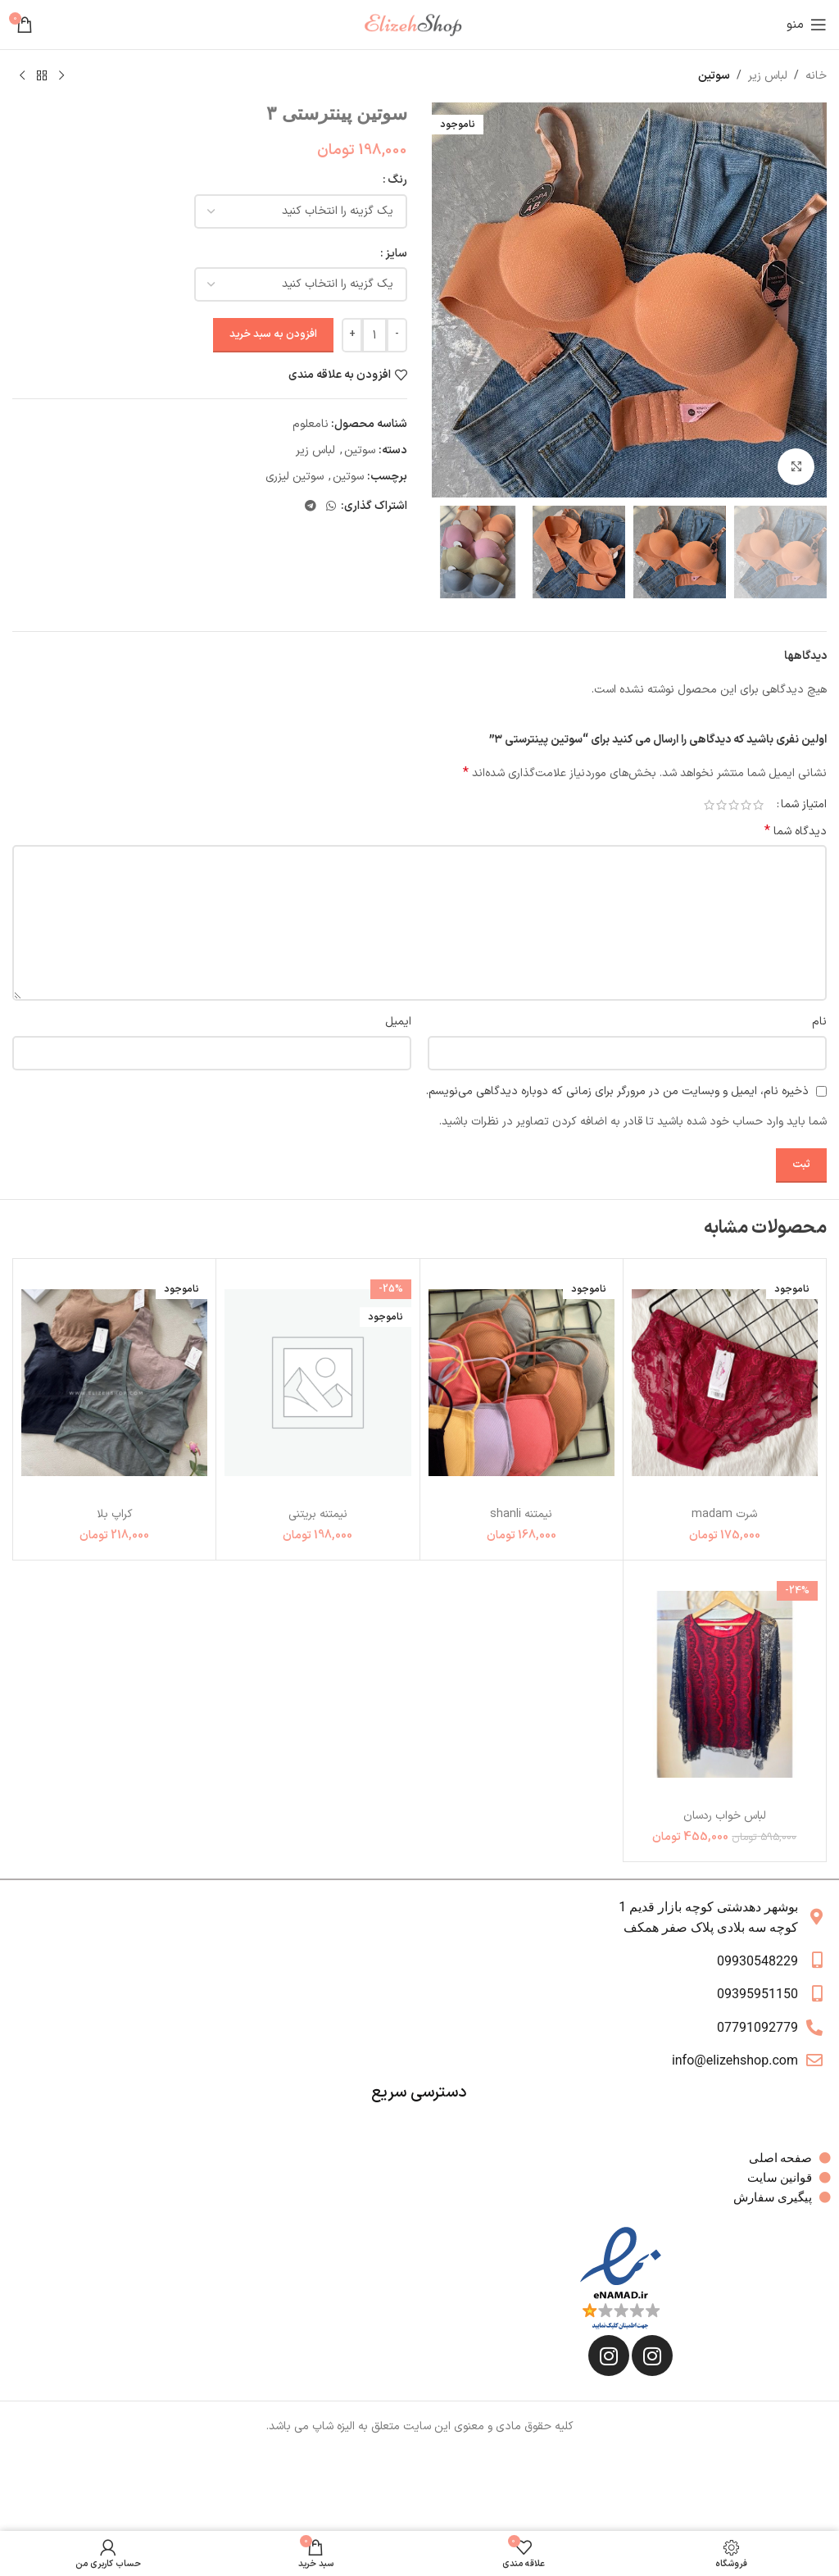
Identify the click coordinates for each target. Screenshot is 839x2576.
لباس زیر (767, 75)
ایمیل (398, 1021)
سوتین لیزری (294, 476)
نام (819, 1021)
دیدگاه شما (795, 832)
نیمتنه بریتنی (317, 1514)
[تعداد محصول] (374, 335)
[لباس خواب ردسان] (725, 1685)
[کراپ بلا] (114, 1383)
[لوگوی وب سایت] (419, 24)
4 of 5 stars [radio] (721, 805)
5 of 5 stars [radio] (709, 805)
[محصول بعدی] (22, 76)
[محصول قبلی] (61, 76)
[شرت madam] (725, 1383)
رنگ (397, 180)
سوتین (714, 75)
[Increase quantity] (352, 335)
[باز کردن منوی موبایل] (806, 24)
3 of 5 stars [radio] (734, 805)
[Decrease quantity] (397, 335)
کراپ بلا (115, 1514)
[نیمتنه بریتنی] (317, 1383)
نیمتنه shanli (521, 1514)
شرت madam (724, 1514)
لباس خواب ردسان (724, 1815)
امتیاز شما (804, 805)
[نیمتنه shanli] (522, 1383)
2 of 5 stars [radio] (746, 805)
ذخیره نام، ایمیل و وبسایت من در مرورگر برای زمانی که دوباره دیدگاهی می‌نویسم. (617, 1091)
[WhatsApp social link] (331, 507)
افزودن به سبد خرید (273, 334)
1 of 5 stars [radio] (758, 805)
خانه (816, 75)
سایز (396, 253)
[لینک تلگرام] (310, 507)
